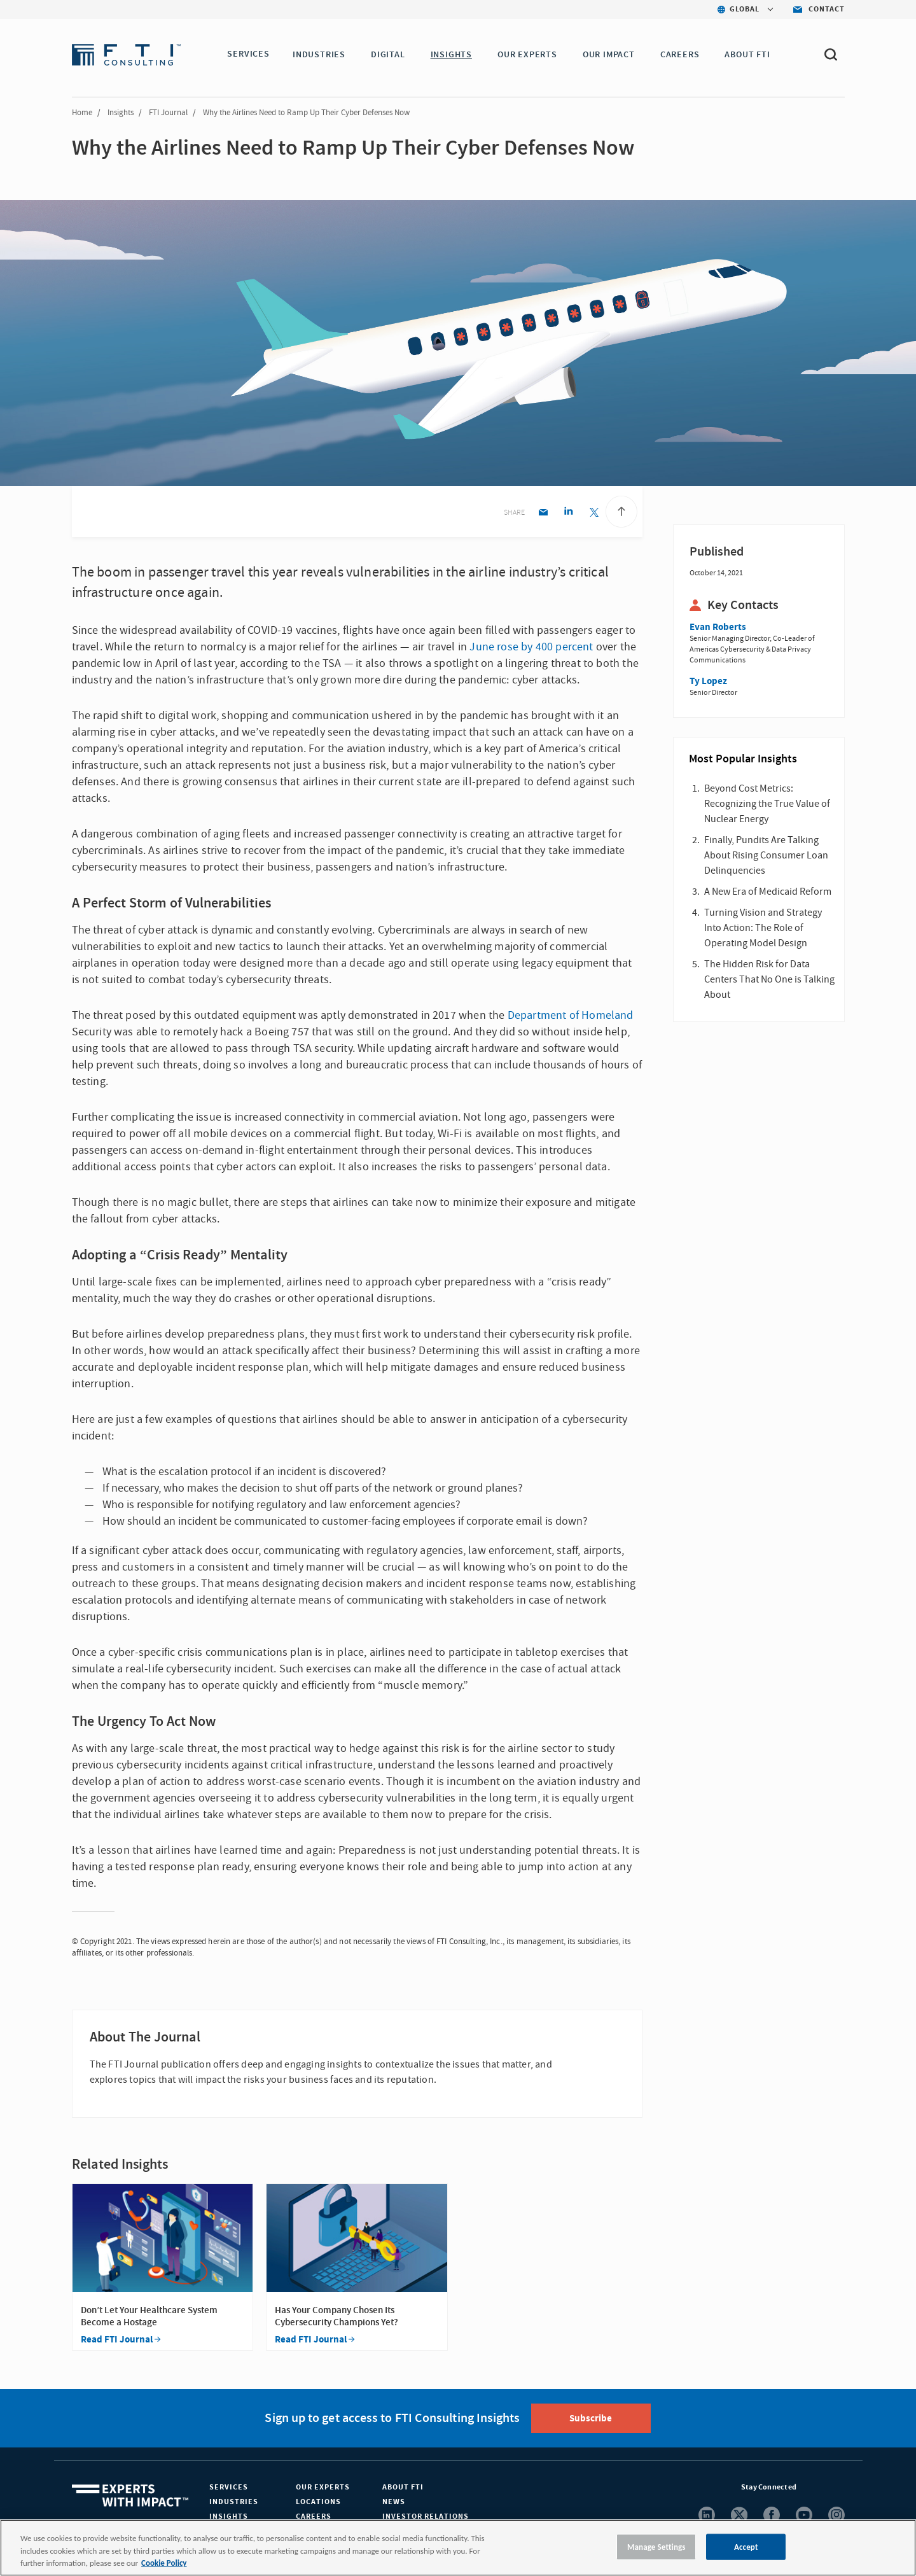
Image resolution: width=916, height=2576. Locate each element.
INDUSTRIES (321, 54)
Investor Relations (425, 2516)
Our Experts (323, 2487)
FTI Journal (168, 113)
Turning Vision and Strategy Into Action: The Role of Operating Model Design (763, 927)
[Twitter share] (594, 513)
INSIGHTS (453, 54)
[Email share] (543, 513)
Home (82, 113)
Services (228, 2487)
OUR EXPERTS (530, 54)
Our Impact (611, 54)
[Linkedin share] (568, 513)
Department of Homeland (571, 1015)
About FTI (403, 2487)
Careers (313, 2516)
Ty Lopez (708, 681)
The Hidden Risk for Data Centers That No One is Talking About (769, 979)
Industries (233, 2501)
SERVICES (248, 54)
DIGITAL (390, 54)
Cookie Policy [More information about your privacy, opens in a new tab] (163, 2563)
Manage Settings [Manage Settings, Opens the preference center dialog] (656, 2546)
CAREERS (682, 54)
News (393, 2501)
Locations (318, 2501)
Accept (746, 2546)
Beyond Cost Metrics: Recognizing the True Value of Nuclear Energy (767, 803)
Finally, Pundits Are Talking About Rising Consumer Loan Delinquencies (766, 855)
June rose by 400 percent (531, 647)
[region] (458, 2547)
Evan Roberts (718, 627)
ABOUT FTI (749, 54)
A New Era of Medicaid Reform (767, 891)
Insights (121, 113)
